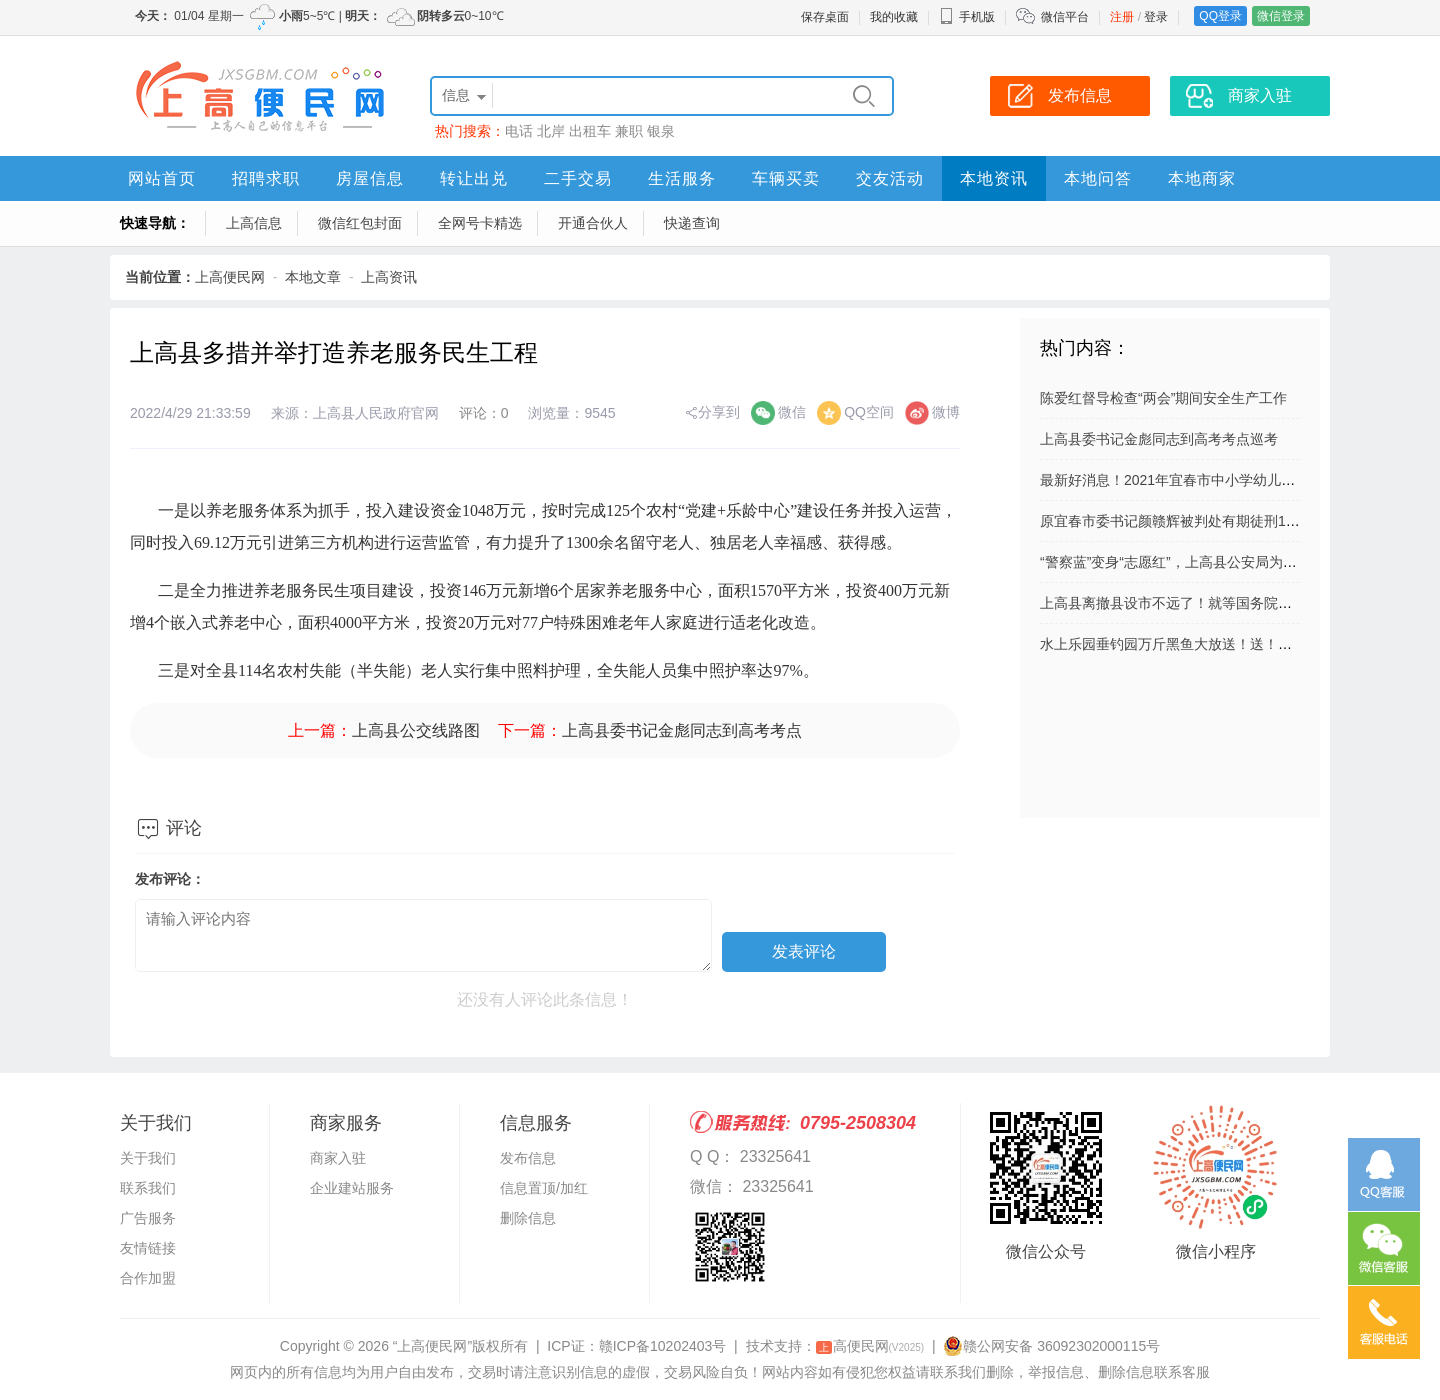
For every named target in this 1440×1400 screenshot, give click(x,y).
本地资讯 (994, 178)
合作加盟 (148, 1278)
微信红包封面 (360, 223)
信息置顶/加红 (544, 1188)
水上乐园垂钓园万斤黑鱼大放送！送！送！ (1173, 644)
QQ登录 (1220, 16)
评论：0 (484, 413)
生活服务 (682, 178)
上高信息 (254, 223)
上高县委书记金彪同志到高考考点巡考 (1159, 439)
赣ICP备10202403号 (663, 1346)
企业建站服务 (352, 1188)
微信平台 (1065, 17)
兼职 (629, 131)
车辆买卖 (786, 178)
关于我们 (148, 1158)
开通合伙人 (593, 223)
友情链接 (148, 1248)
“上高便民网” (432, 1346)
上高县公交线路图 (416, 730)
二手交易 (578, 178)
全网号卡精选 (480, 223)
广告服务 (148, 1218)
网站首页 (162, 178)
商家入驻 (338, 1158)
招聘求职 (266, 178)
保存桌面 (825, 17)
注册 (1122, 17)
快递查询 (692, 223)
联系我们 (148, 1188)
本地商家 (1202, 178)
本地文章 (313, 277)
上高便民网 (230, 277)
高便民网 (870, 1346)
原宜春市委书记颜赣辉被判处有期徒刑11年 (1174, 521)
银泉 (661, 131)
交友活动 (890, 178)
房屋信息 (370, 178)
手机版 (967, 17)
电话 (519, 131)
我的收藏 (894, 17)
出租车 (590, 131)
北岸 (551, 131)
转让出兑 (474, 178)
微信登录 (1281, 16)
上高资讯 (389, 277)
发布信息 (528, 1158)
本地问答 (1098, 178)
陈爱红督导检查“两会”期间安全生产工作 (1163, 398)
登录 (1156, 17)
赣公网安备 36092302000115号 (1051, 1346)
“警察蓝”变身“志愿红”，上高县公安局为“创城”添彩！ (1201, 562)
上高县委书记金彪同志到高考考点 (682, 730)
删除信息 (528, 1218)
